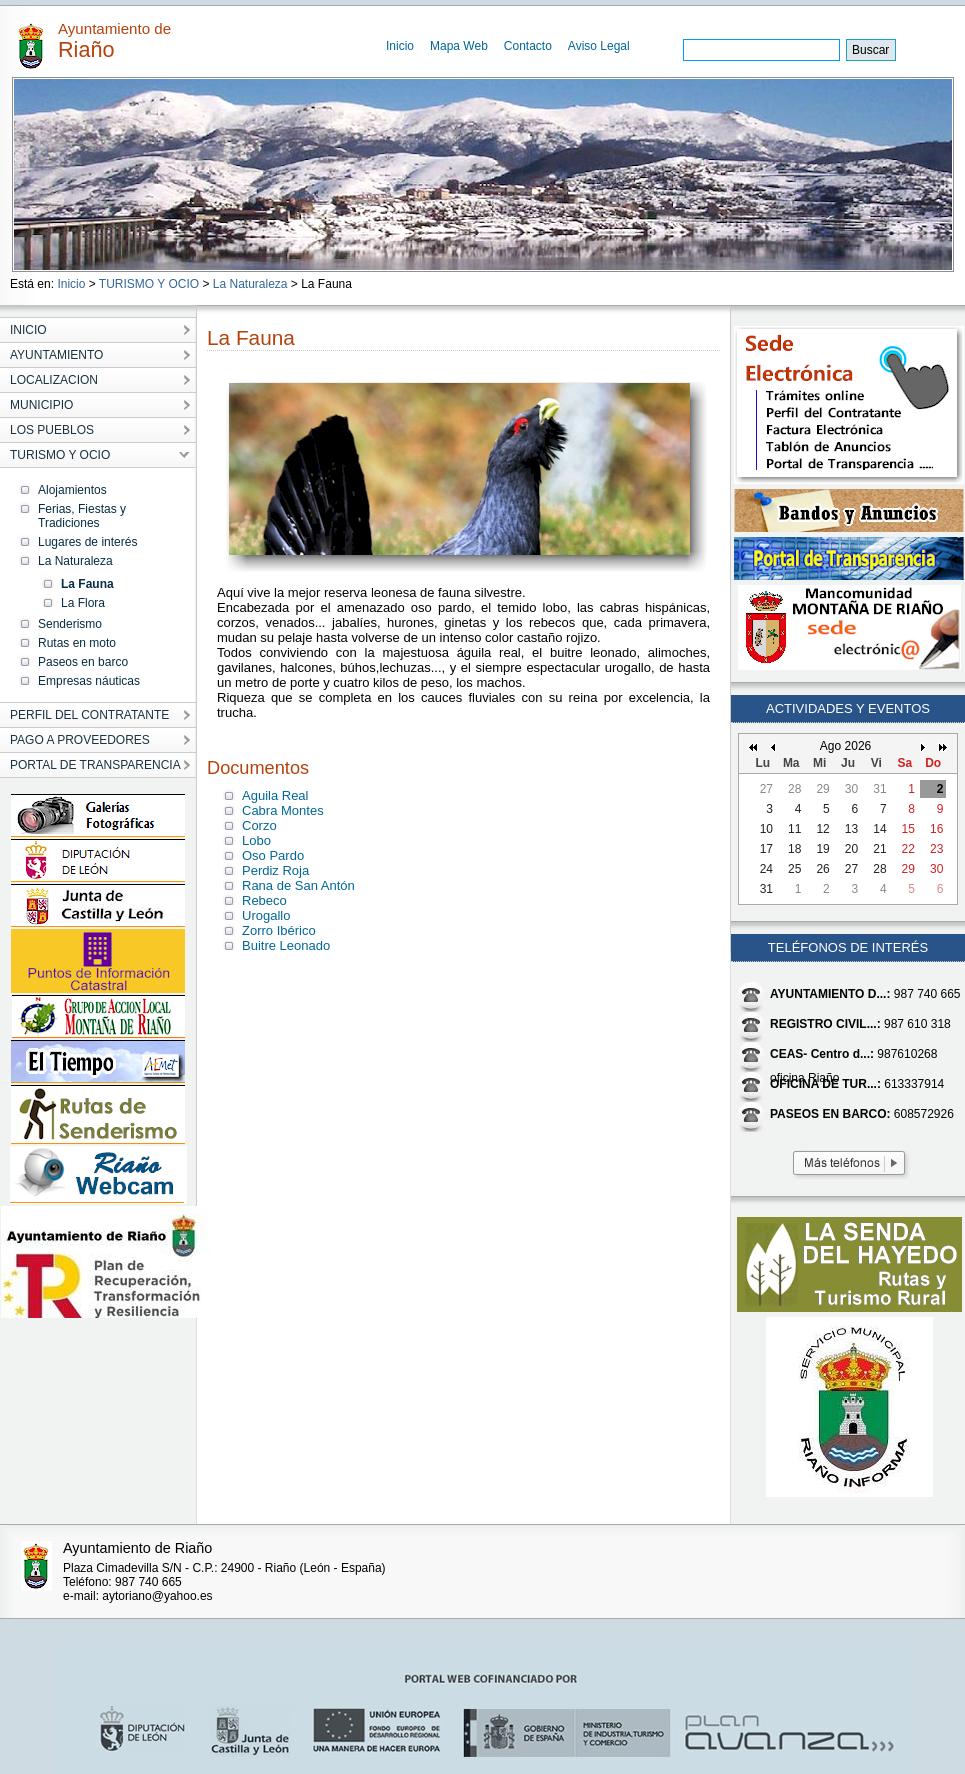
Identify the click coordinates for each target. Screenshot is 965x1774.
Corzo (259, 825)
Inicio (400, 46)
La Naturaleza (250, 284)
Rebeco (264, 900)
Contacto (528, 46)
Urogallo (266, 915)
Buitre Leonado (286, 945)
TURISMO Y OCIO (149, 284)
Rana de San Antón (298, 885)
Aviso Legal (599, 46)
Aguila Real (275, 795)
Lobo (256, 840)
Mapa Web (459, 46)
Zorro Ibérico (279, 930)
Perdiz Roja (275, 870)
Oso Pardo (273, 855)
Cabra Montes (283, 810)
